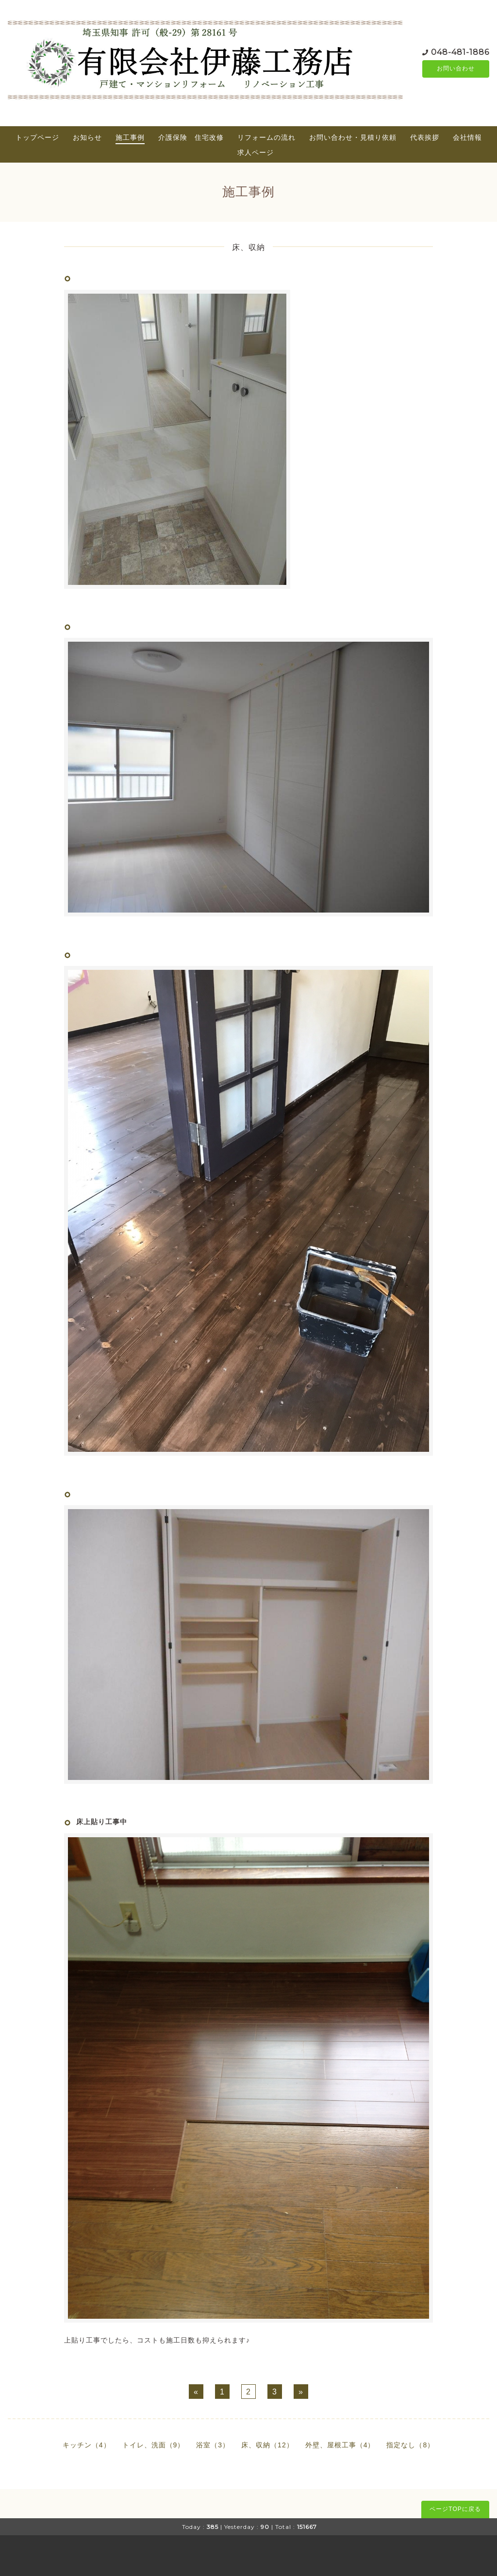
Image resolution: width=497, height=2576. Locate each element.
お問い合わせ (456, 69)
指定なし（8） (410, 2445)
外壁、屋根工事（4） (340, 2445)
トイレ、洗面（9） (153, 2445)
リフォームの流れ (266, 137)
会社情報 (467, 137)
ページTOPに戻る (455, 2509)
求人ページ (255, 152)
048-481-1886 (460, 51)
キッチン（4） (87, 2445)
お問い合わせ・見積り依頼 (353, 137)
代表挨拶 (424, 137)
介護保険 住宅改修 (191, 137)
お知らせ (87, 137)
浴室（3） (213, 2445)
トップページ (37, 137)
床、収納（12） (267, 2445)
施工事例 (130, 137)
